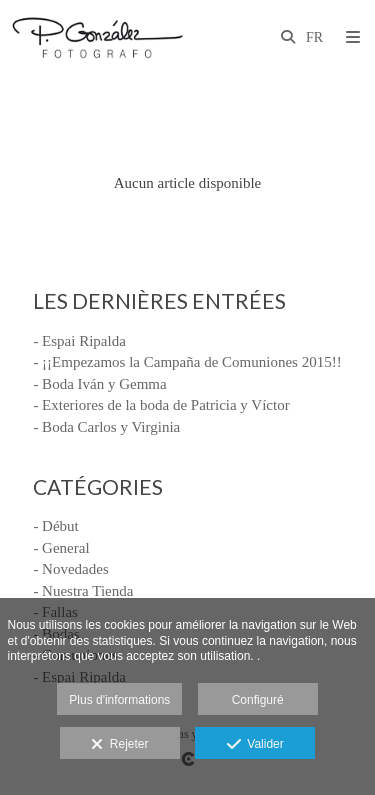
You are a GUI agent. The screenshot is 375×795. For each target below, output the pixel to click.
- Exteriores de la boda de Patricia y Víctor (161, 405)
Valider (255, 745)
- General (61, 548)
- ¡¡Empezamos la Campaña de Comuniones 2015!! (187, 362)
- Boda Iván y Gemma (99, 384)
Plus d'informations (119, 700)
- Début (55, 526)
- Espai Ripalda (79, 341)
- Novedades (70, 569)
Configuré (258, 700)
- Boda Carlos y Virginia (106, 427)
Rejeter (119, 745)
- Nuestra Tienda (83, 591)
